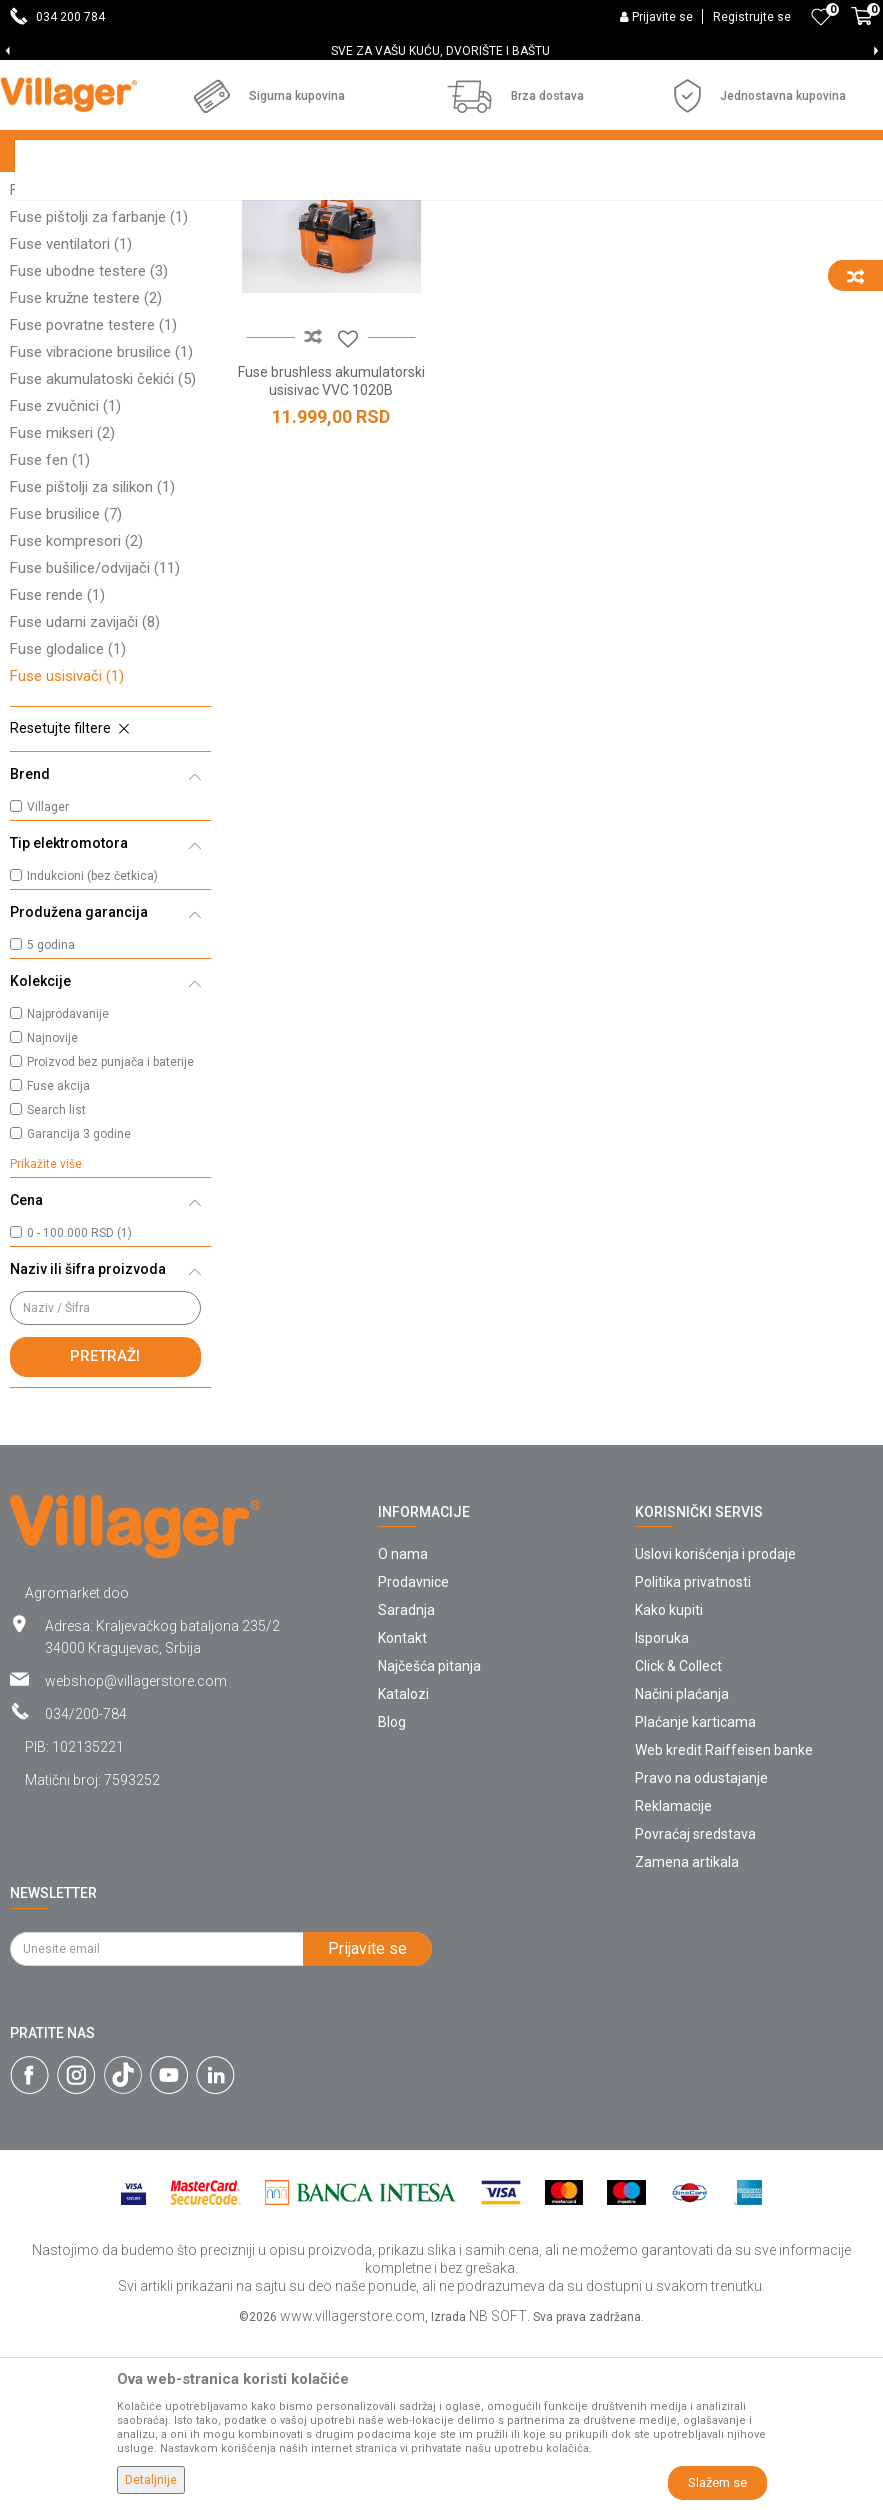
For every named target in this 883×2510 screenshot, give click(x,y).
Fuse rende (57, 767)
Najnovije (52, 1210)
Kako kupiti (669, 1782)
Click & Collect (678, 1838)
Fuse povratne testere (93, 497)
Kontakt (402, 1810)
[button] (110, 901)
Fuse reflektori (68, 281)
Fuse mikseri (62, 605)
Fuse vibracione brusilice (101, 524)
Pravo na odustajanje (701, 1950)
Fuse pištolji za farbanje (99, 389)
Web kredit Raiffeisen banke (724, 1922)
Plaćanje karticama (695, 1894)
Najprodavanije (68, 1186)
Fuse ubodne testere (89, 443)
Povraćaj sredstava (695, 2006)
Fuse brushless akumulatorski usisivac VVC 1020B (331, 553)
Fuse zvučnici (65, 578)
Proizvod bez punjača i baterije (110, 1234)
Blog (392, 1894)
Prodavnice (413, 1754)
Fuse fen (50, 632)
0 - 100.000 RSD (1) (79, 1405)
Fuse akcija (58, 1258)
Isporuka (662, 1810)
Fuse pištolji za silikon (92, 659)
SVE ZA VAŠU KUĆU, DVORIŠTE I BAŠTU (440, 51)
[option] (441, 51)
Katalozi (403, 1866)
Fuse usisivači (67, 848)
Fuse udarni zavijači (85, 794)
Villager (48, 979)
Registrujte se (752, 17)
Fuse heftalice (67, 308)
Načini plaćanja (682, 1866)
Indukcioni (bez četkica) (92, 1048)
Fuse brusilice (66, 686)
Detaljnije (151, 2480)
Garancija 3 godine (79, 1306)
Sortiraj (729, 232)
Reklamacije (673, 1978)
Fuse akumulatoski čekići (103, 551)
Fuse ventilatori (71, 416)
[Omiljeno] (821, 17)
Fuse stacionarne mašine (104, 335)
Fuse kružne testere (86, 470)
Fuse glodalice (68, 821)
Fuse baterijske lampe (92, 362)
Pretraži (105, 1528)
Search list (56, 1282)
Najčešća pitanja (429, 1838)
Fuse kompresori (76, 713)
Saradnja (406, 1782)
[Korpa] (862, 27)
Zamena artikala (687, 2034)
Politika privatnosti (693, 1754)
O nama (403, 1726)
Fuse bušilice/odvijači (95, 740)
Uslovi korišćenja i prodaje (715, 1726)
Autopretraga (635, 232)
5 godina (51, 1117)
